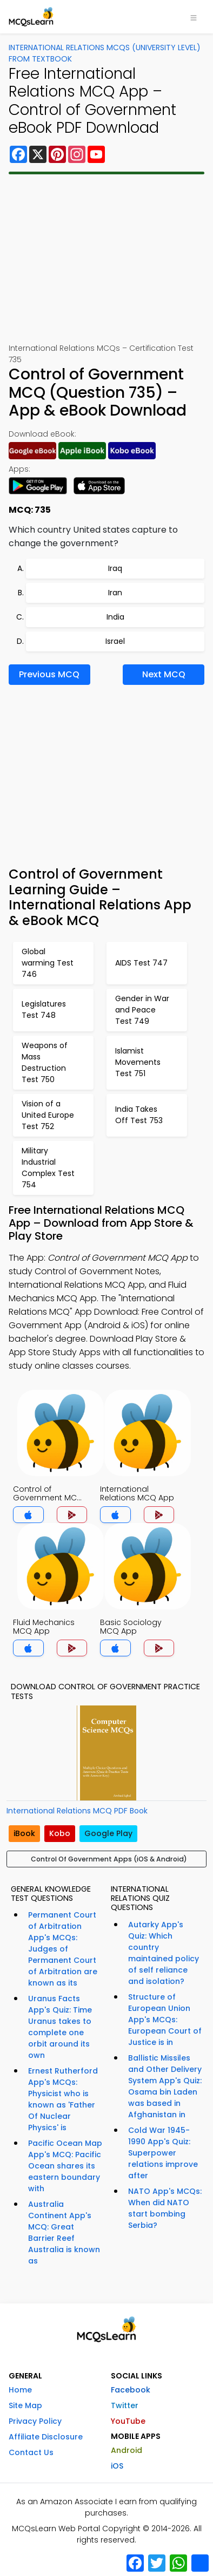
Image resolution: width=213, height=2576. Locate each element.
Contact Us (31, 2452)
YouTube (128, 2421)
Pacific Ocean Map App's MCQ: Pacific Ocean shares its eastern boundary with (65, 2166)
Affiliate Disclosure (46, 2436)
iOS (117, 2466)
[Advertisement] (106, 258)
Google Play (108, 1833)
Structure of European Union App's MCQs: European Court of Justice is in (165, 2020)
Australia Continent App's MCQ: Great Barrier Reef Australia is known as (64, 2232)
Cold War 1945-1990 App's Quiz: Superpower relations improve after (163, 2153)
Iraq (115, 568)
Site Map (25, 2405)
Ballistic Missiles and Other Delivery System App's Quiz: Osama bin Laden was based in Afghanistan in (165, 2086)
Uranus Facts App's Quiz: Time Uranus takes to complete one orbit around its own (60, 2027)
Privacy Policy (35, 2421)
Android (126, 2450)
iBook (24, 1833)
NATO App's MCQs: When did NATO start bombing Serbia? (165, 2208)
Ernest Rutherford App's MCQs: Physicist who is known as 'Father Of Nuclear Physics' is (63, 2099)
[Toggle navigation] (193, 16)
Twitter (124, 2405)
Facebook (130, 2389)
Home (20, 2389)
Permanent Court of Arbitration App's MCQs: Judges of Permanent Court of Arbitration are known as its (62, 1948)
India (115, 616)
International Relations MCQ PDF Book (77, 1810)
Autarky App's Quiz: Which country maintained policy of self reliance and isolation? (163, 1953)
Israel (115, 641)
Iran (115, 592)
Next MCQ (163, 674)
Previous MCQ (49, 674)
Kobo (59, 1833)
